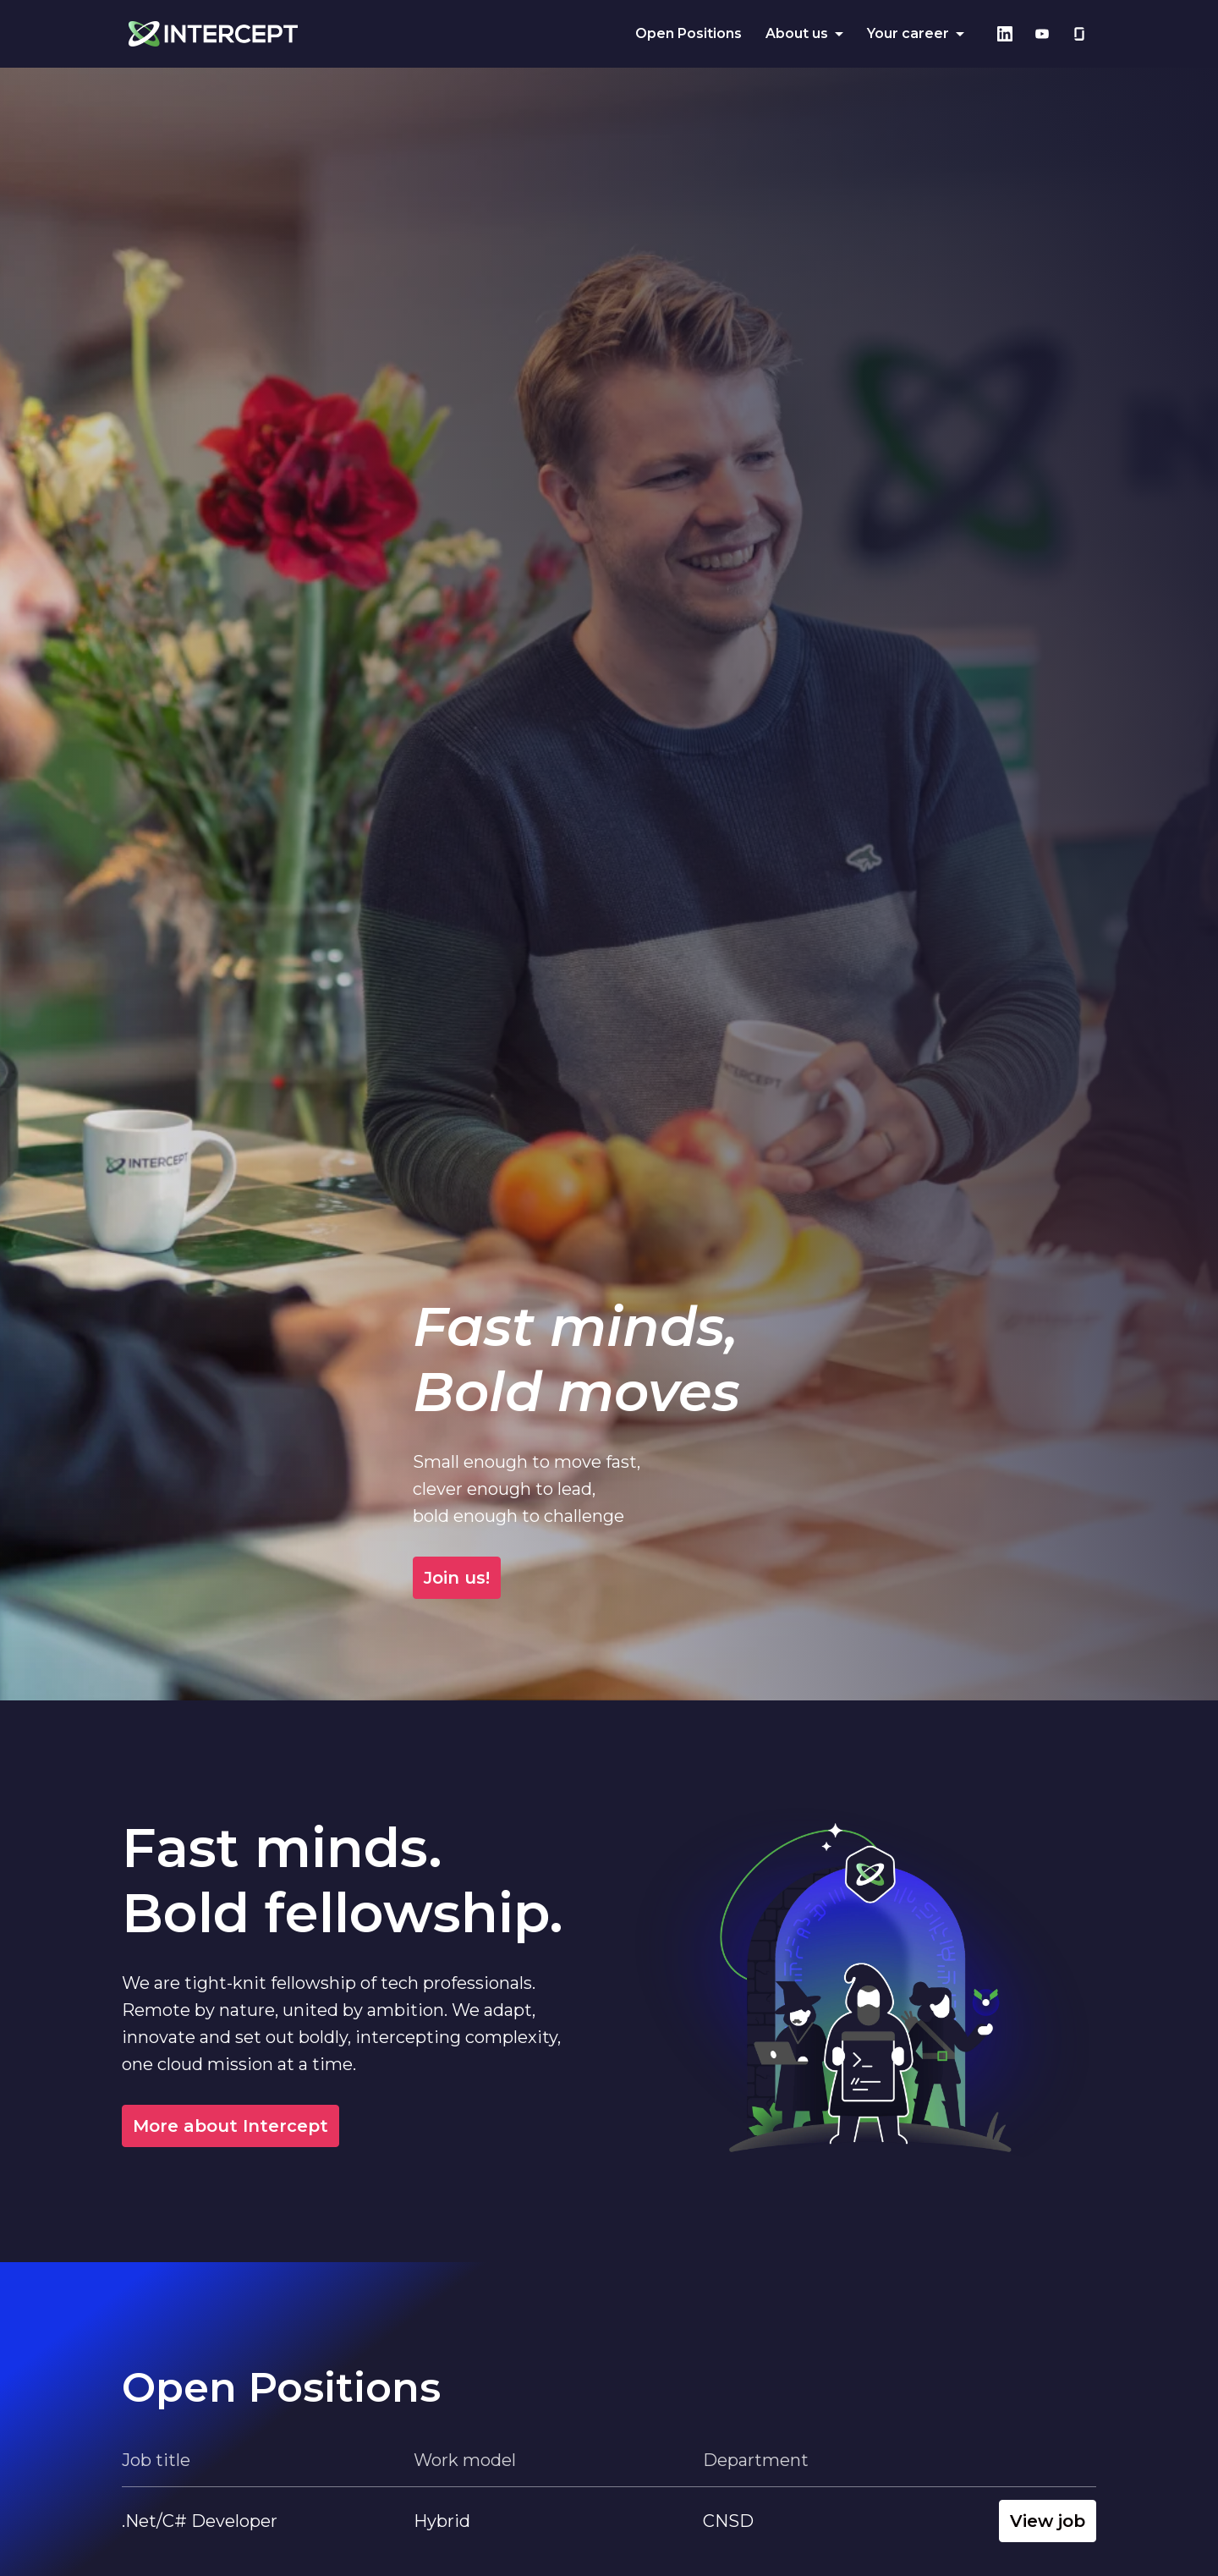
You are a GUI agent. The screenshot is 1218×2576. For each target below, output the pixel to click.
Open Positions (688, 33)
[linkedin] (1005, 34)
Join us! (849, 1578)
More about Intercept (230, 2126)
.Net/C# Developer (199, 2521)
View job (1047, 2521)
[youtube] (1042, 34)
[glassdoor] (1079, 34)
